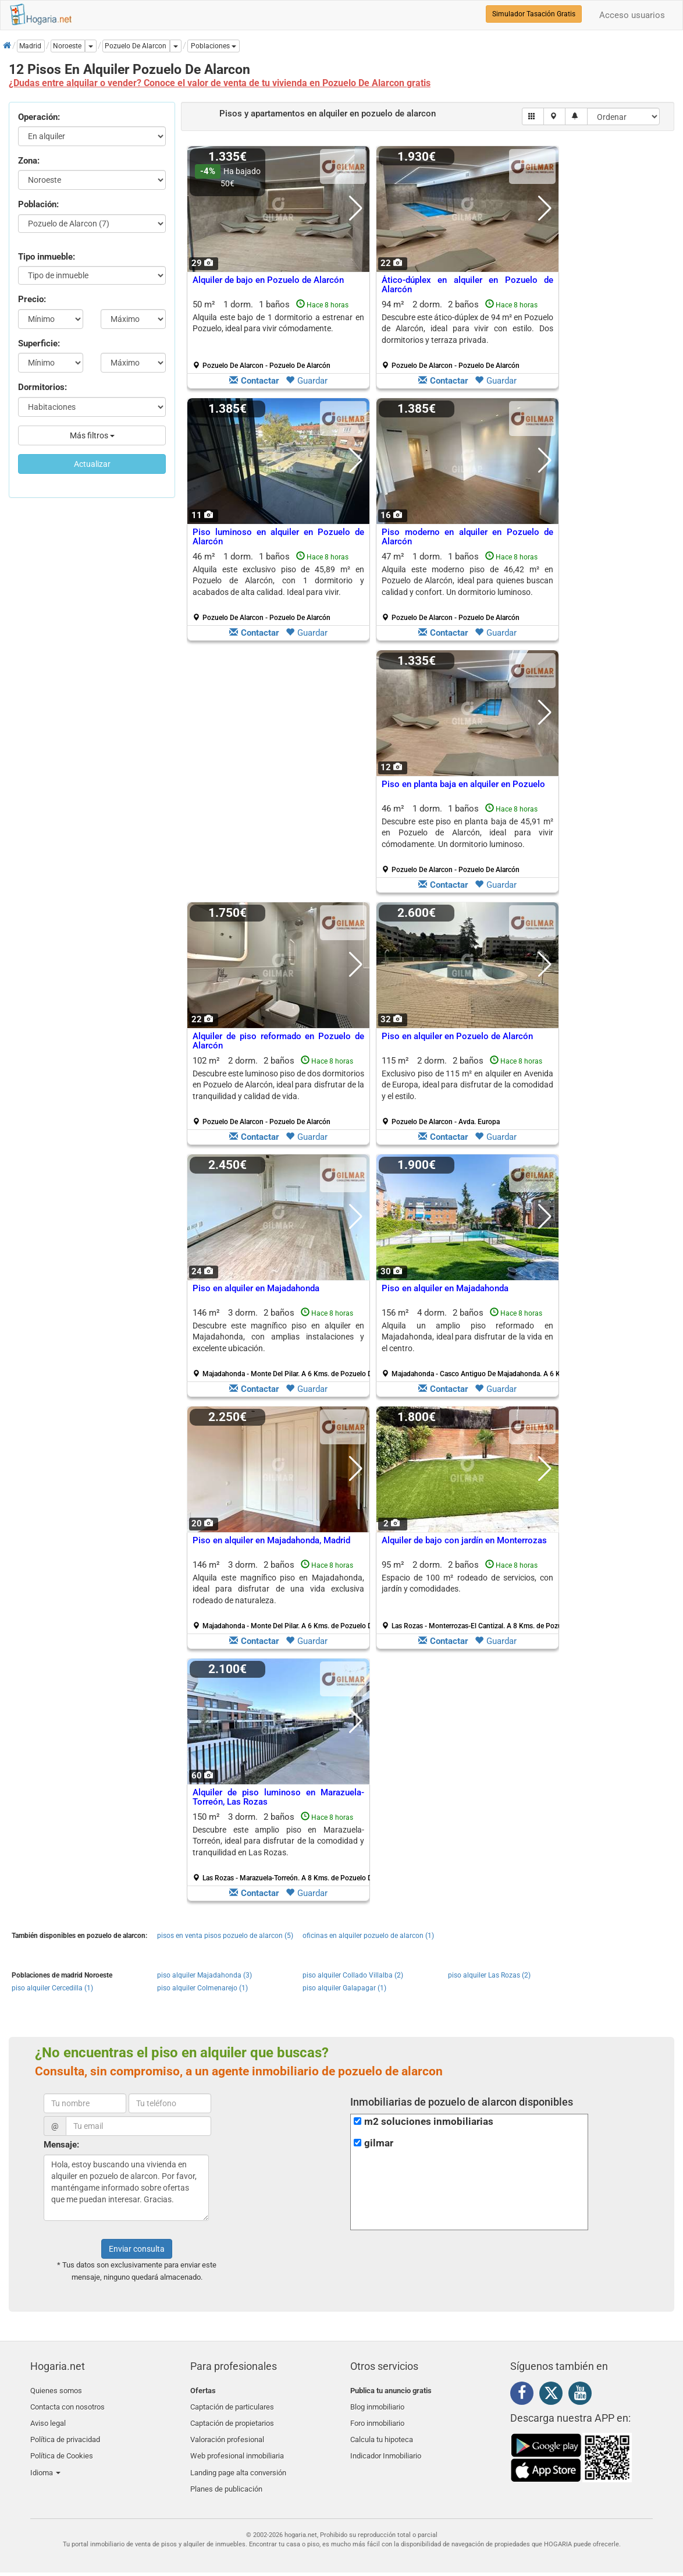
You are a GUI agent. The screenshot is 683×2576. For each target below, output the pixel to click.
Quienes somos (56, 2390)
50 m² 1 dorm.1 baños (278, 334)
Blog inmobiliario (377, 2404)
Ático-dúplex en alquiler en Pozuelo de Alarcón (467, 285)
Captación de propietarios (232, 2418)
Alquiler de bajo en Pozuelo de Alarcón (268, 280)
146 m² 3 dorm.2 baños (283, 1343)
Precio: (32, 299)
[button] (213, 46)
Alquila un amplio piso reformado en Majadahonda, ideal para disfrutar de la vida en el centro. (467, 1337)
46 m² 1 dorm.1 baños (278, 586)
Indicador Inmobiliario (385, 2445)
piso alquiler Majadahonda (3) (204, 1975)
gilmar (378, 2143)
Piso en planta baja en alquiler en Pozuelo (463, 784)
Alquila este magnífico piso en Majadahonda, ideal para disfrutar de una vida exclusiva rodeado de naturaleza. (278, 1589)
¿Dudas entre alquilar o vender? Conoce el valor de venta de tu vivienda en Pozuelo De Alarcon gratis (220, 82)
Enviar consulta (137, 2248)
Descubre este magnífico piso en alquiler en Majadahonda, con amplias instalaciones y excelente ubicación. (278, 1337)
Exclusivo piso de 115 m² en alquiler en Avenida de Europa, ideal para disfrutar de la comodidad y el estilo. (467, 1085)
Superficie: (39, 343)
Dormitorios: (42, 387)
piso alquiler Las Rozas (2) (489, 1975)
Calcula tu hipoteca (381, 2431)
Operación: (39, 117)
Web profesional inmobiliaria (237, 2445)
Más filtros (92, 435)
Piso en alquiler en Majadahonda (256, 1288)
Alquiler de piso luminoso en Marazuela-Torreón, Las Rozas (278, 1797)
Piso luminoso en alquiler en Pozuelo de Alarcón (278, 537)
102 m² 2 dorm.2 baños (278, 1090)
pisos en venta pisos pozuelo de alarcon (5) (225, 1936)
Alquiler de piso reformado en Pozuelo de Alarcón (278, 1041)
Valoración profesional (227, 2431)
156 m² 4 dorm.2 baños (472, 1343)
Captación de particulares (232, 2404)
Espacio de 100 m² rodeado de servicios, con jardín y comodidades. (467, 1583)
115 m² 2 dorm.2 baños (467, 1090)
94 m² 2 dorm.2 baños (467, 334)
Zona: (29, 160)
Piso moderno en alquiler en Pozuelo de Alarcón (467, 537)
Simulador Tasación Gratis (533, 14)
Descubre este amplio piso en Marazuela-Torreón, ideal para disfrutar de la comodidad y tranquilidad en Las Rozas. (278, 1841)
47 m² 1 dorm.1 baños (467, 586)
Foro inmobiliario (377, 2418)
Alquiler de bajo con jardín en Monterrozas (464, 1540)
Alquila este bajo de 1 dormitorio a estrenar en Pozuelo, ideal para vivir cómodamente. (278, 323)
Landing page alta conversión (238, 2458)
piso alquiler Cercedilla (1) (52, 1988)
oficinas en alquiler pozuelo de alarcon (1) (368, 1936)
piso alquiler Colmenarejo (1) (202, 1988)
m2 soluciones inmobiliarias (428, 2121)
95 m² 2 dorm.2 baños (472, 1595)
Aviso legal (48, 2418)
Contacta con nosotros (67, 2404)
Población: (38, 204)
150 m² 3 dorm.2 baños (283, 1847)
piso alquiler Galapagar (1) (344, 1988)
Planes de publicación (226, 2472)
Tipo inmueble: (46, 256)
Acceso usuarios (632, 15)
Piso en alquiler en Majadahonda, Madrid (271, 1540)
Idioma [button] (45, 2458)
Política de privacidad (65, 2431)
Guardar (307, 380)
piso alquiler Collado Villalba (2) (353, 1975)
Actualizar (92, 464)
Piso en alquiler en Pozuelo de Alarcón (457, 1036)
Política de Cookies (61, 2445)
